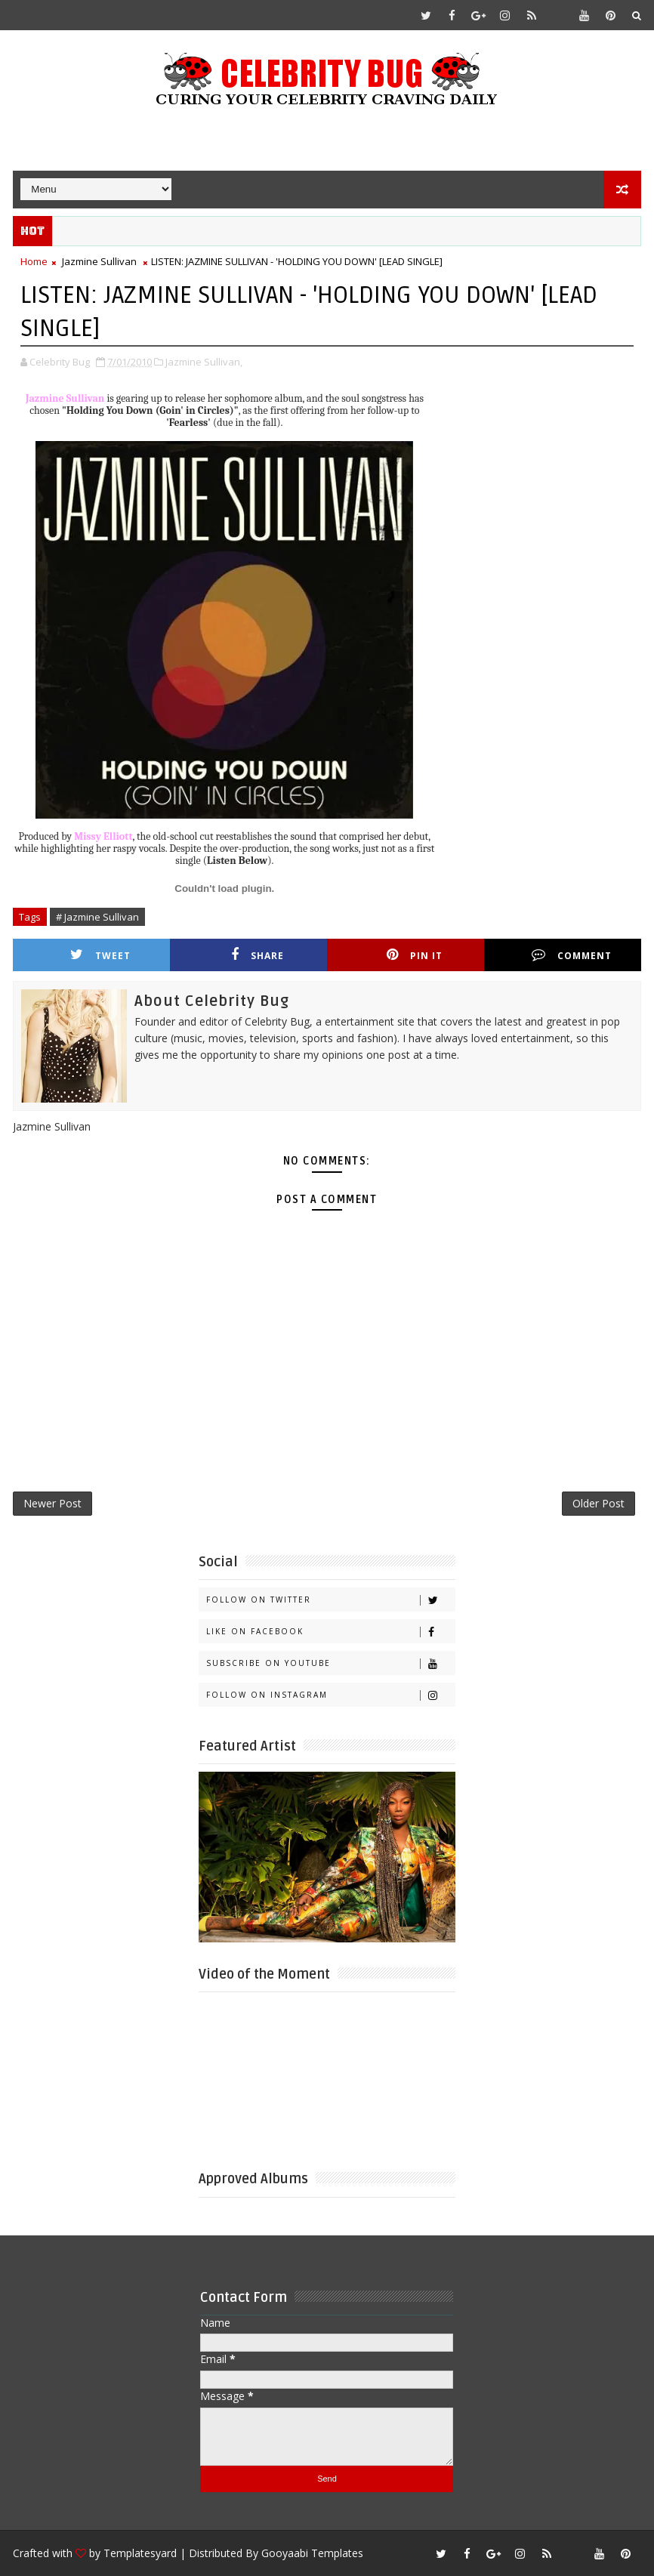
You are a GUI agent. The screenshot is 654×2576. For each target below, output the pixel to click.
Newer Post (52, 1503)
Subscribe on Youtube (330, 1663)
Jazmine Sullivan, (203, 362)
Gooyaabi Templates (312, 2553)
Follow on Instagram (330, 1695)
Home (34, 261)
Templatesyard (140, 2553)
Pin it (415, 955)
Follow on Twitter (330, 1600)
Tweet (100, 955)
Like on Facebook (330, 1631)
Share (257, 955)
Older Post (598, 1503)
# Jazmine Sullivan (97, 917)
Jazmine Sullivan (99, 261)
